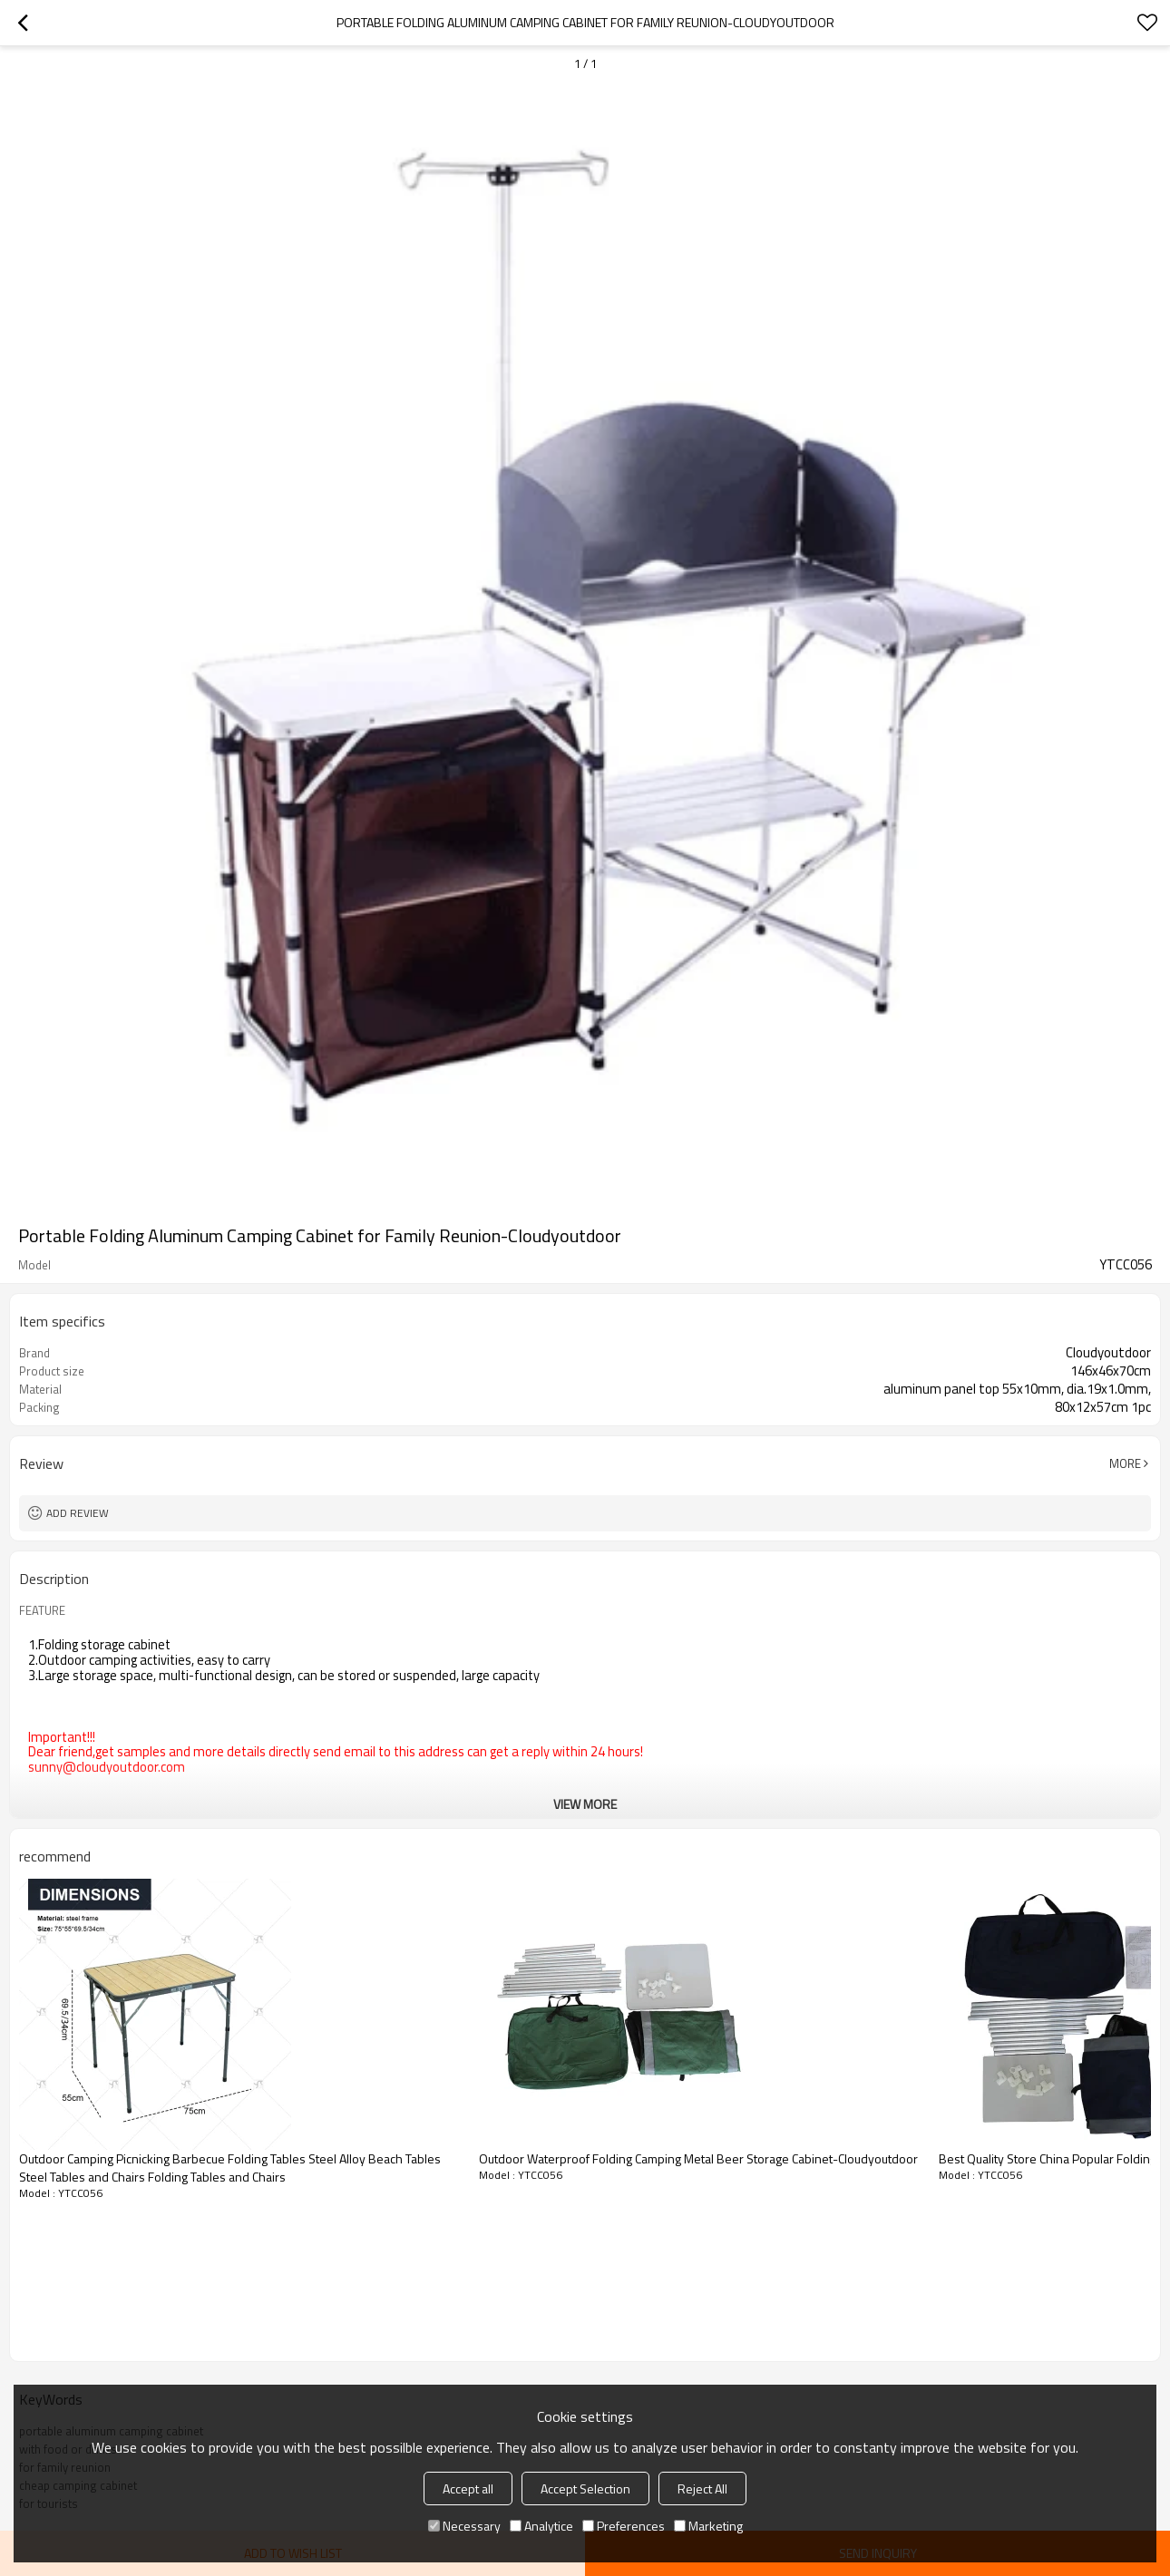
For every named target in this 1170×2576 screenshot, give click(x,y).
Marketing (708, 2525)
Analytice (541, 2525)
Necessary (464, 2525)
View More (585, 1803)
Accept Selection (585, 2488)
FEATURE (42, 1610)
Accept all (468, 2488)
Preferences (623, 2525)
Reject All (702, 2488)
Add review (77, 1512)
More (1125, 1463)
